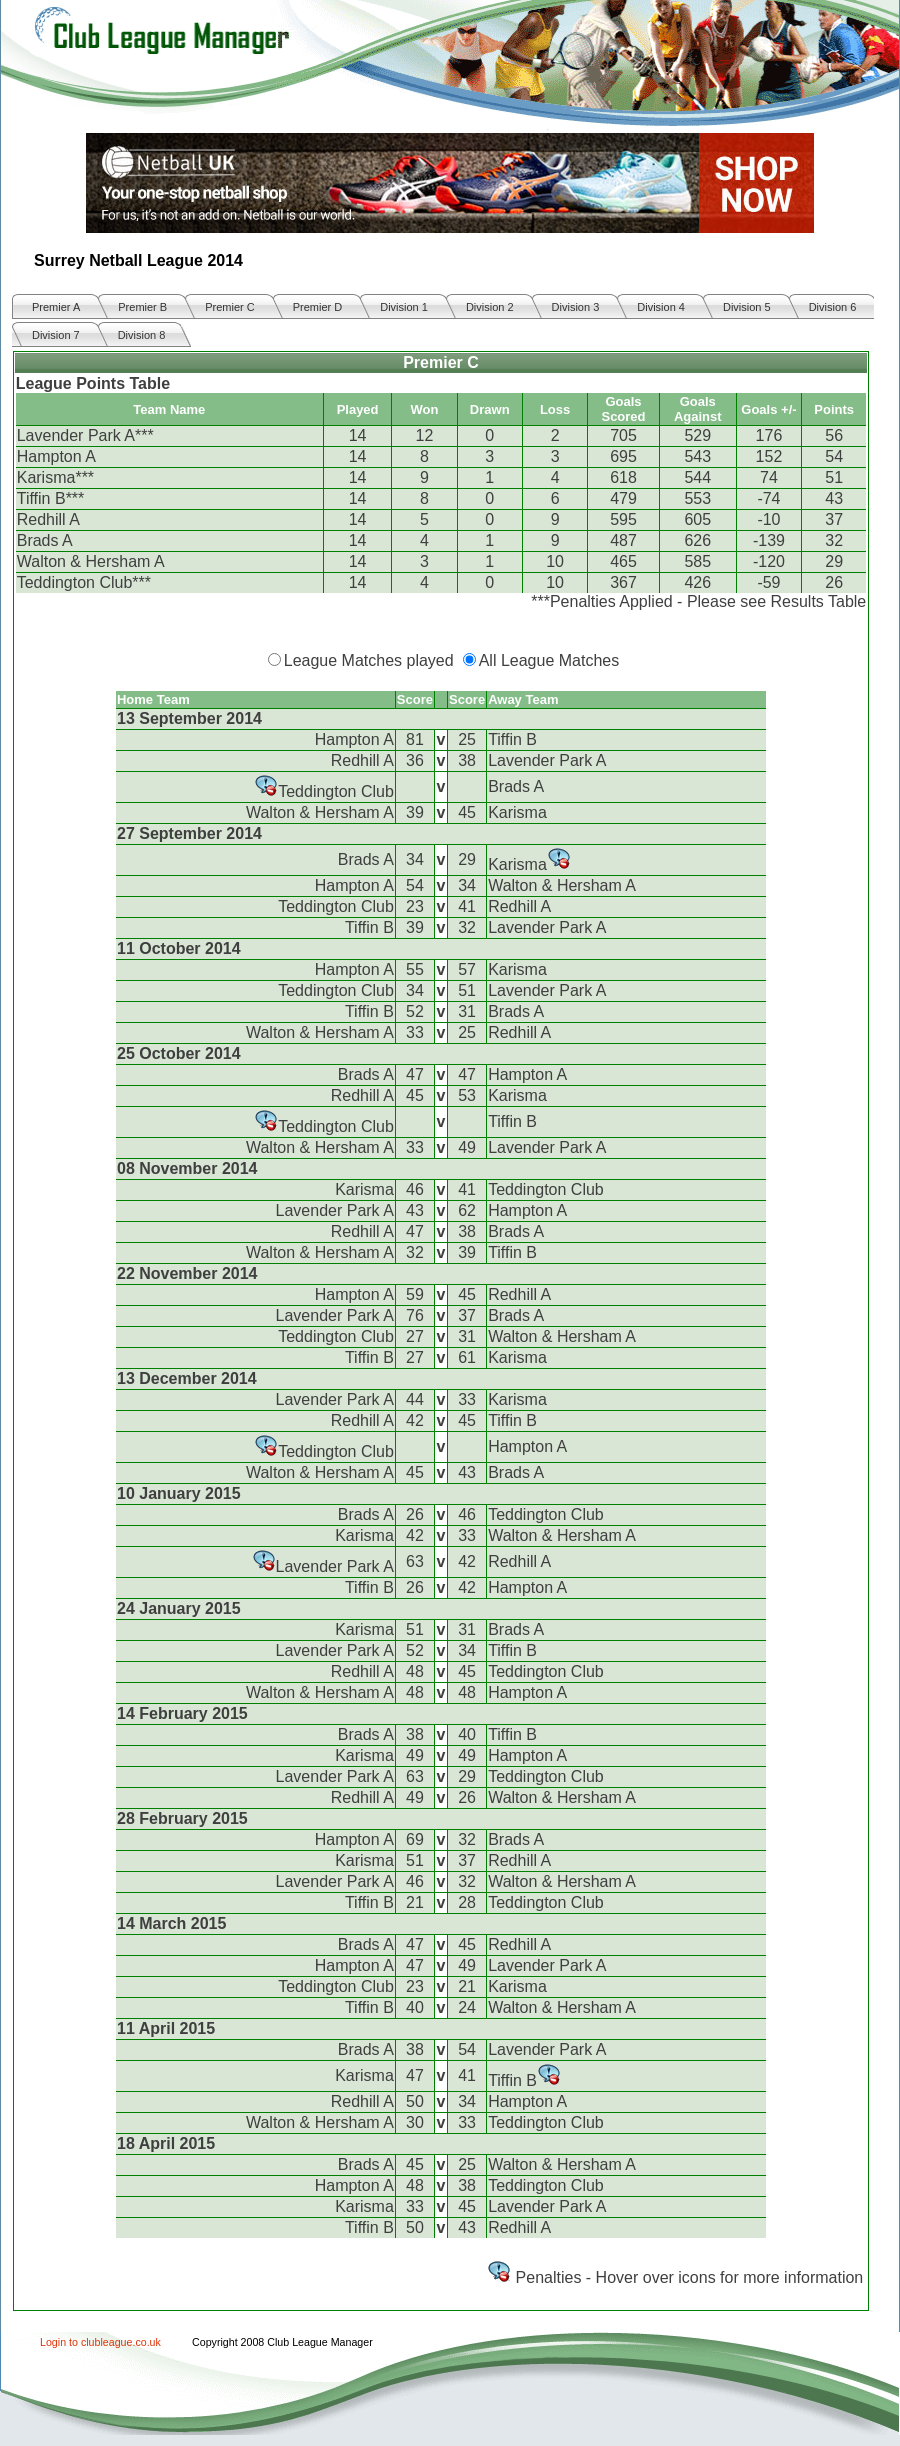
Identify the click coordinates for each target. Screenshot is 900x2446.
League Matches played (369, 660)
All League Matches (549, 660)
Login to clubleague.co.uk (100, 2342)
